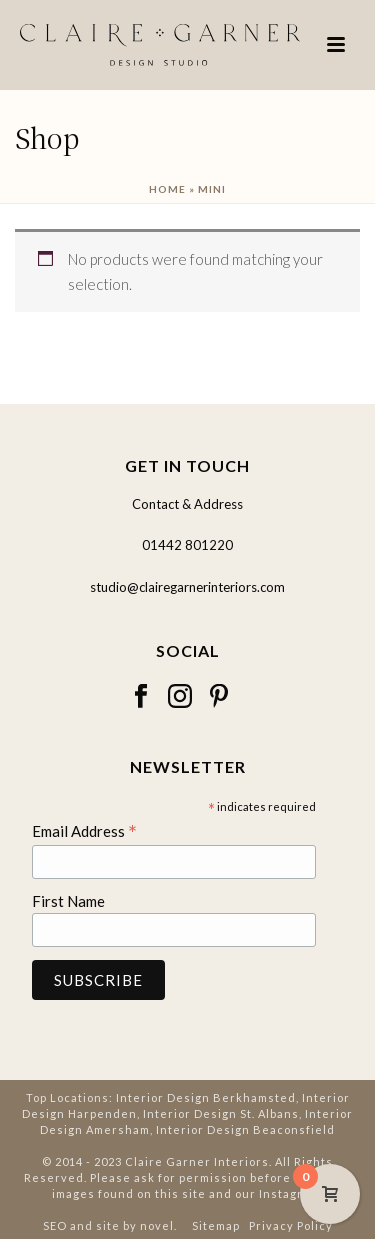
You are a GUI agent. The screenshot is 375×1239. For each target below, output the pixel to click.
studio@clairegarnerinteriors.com (187, 587)
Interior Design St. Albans (221, 1113)
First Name (68, 901)
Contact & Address (187, 504)
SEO (55, 1225)
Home (167, 189)
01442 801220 (187, 545)
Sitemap (216, 1225)
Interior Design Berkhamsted (206, 1097)
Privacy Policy (291, 1225)
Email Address (84, 831)
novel (157, 1225)
